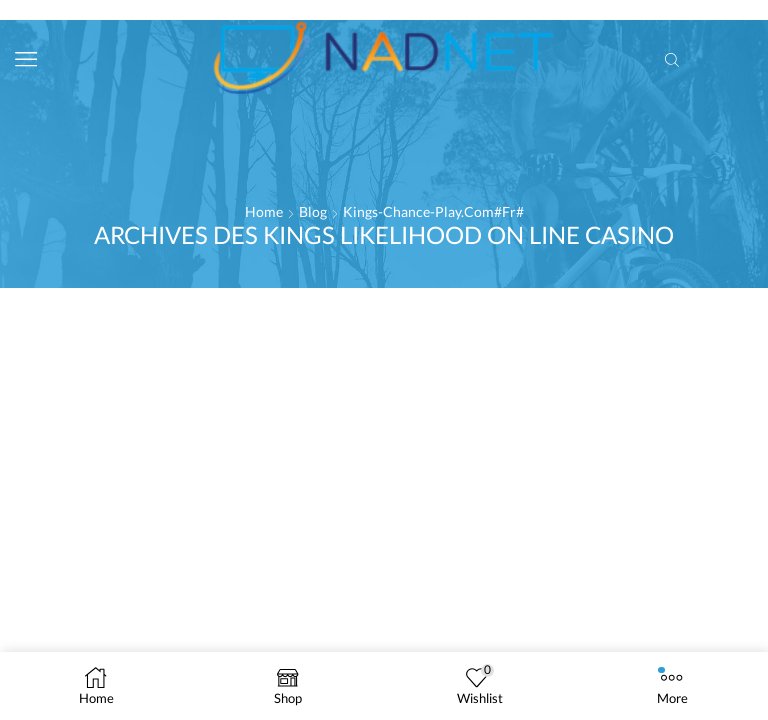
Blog (313, 211)
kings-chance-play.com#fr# (433, 211)
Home (264, 211)
